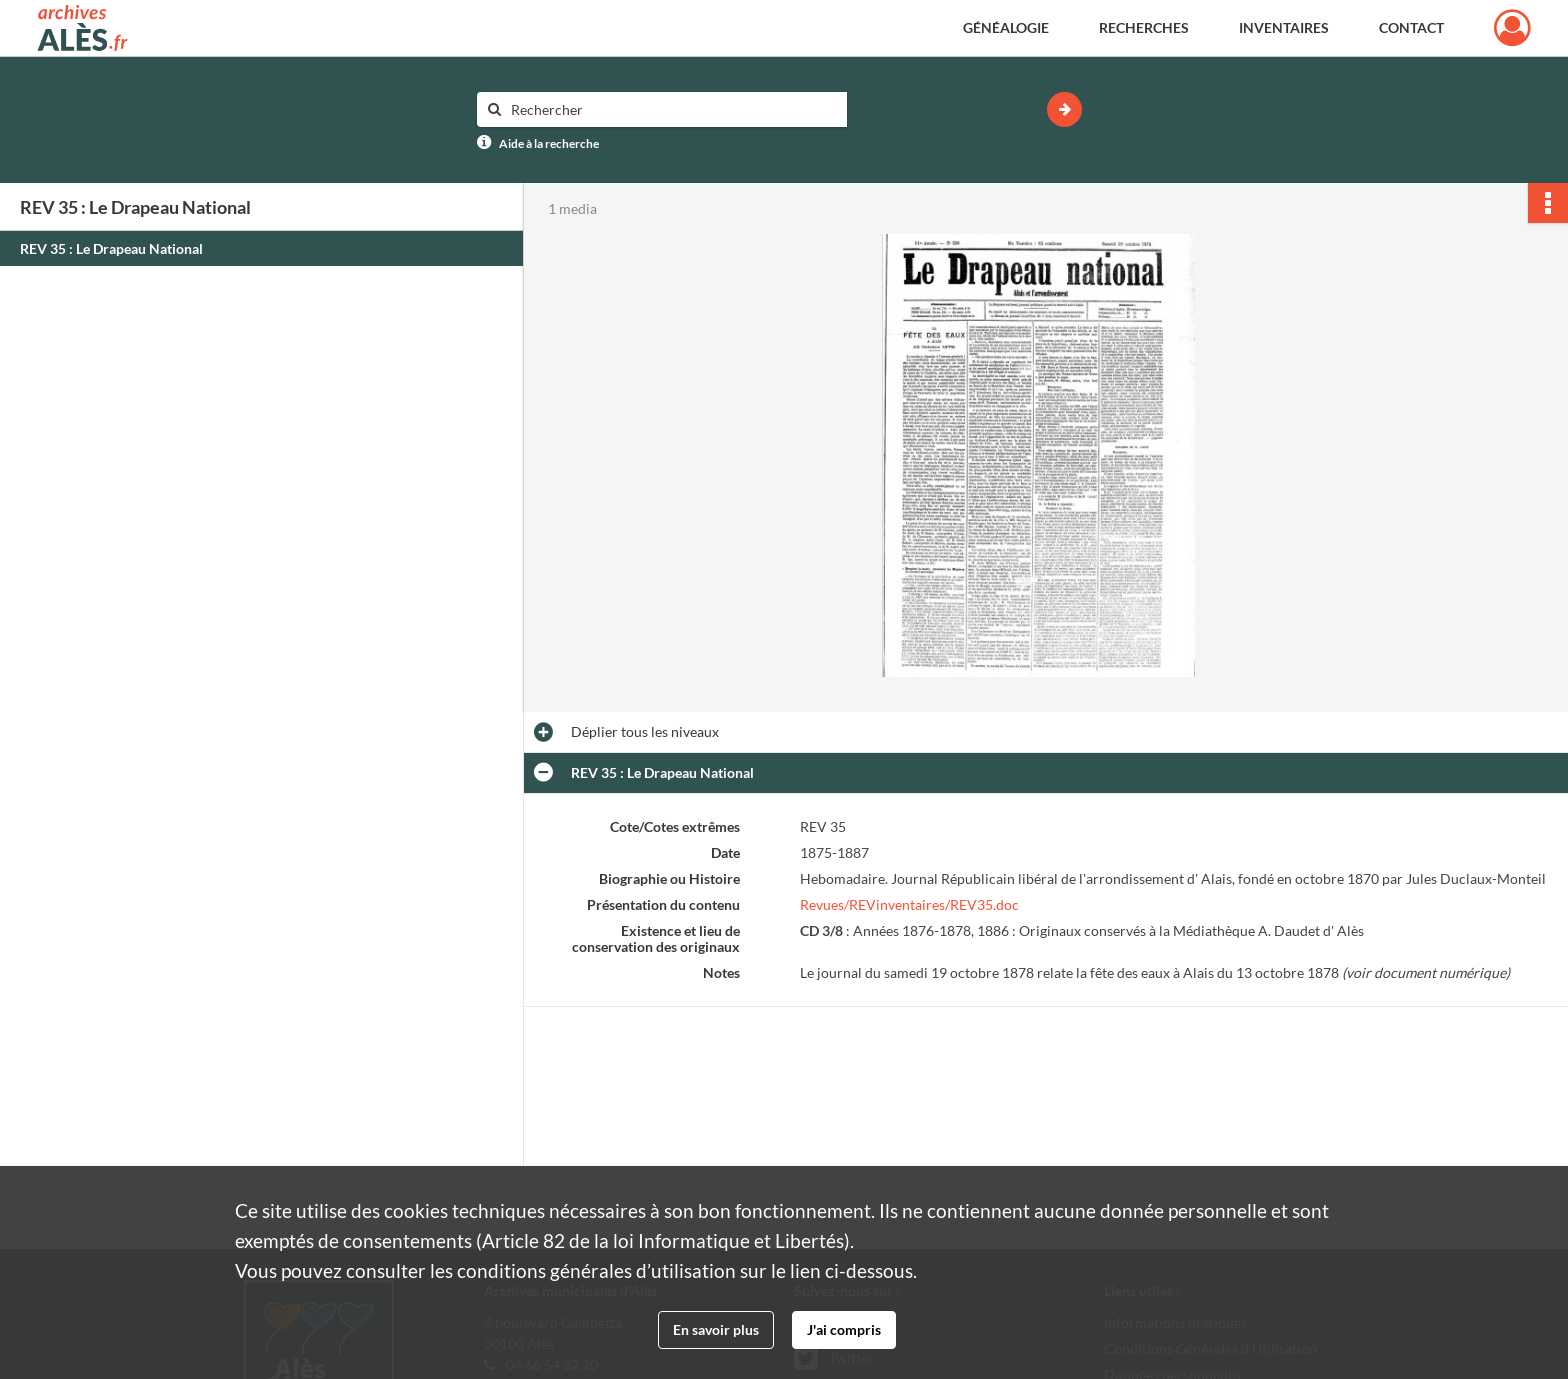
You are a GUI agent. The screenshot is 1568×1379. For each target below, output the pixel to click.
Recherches (1144, 27)
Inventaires (1284, 27)
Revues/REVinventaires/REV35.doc (909, 904)
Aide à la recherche (549, 143)
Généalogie (1006, 27)
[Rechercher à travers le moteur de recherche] (672, 109)
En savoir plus (716, 1329)
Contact (1411, 27)
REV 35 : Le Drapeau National (111, 248)
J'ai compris (844, 1329)
